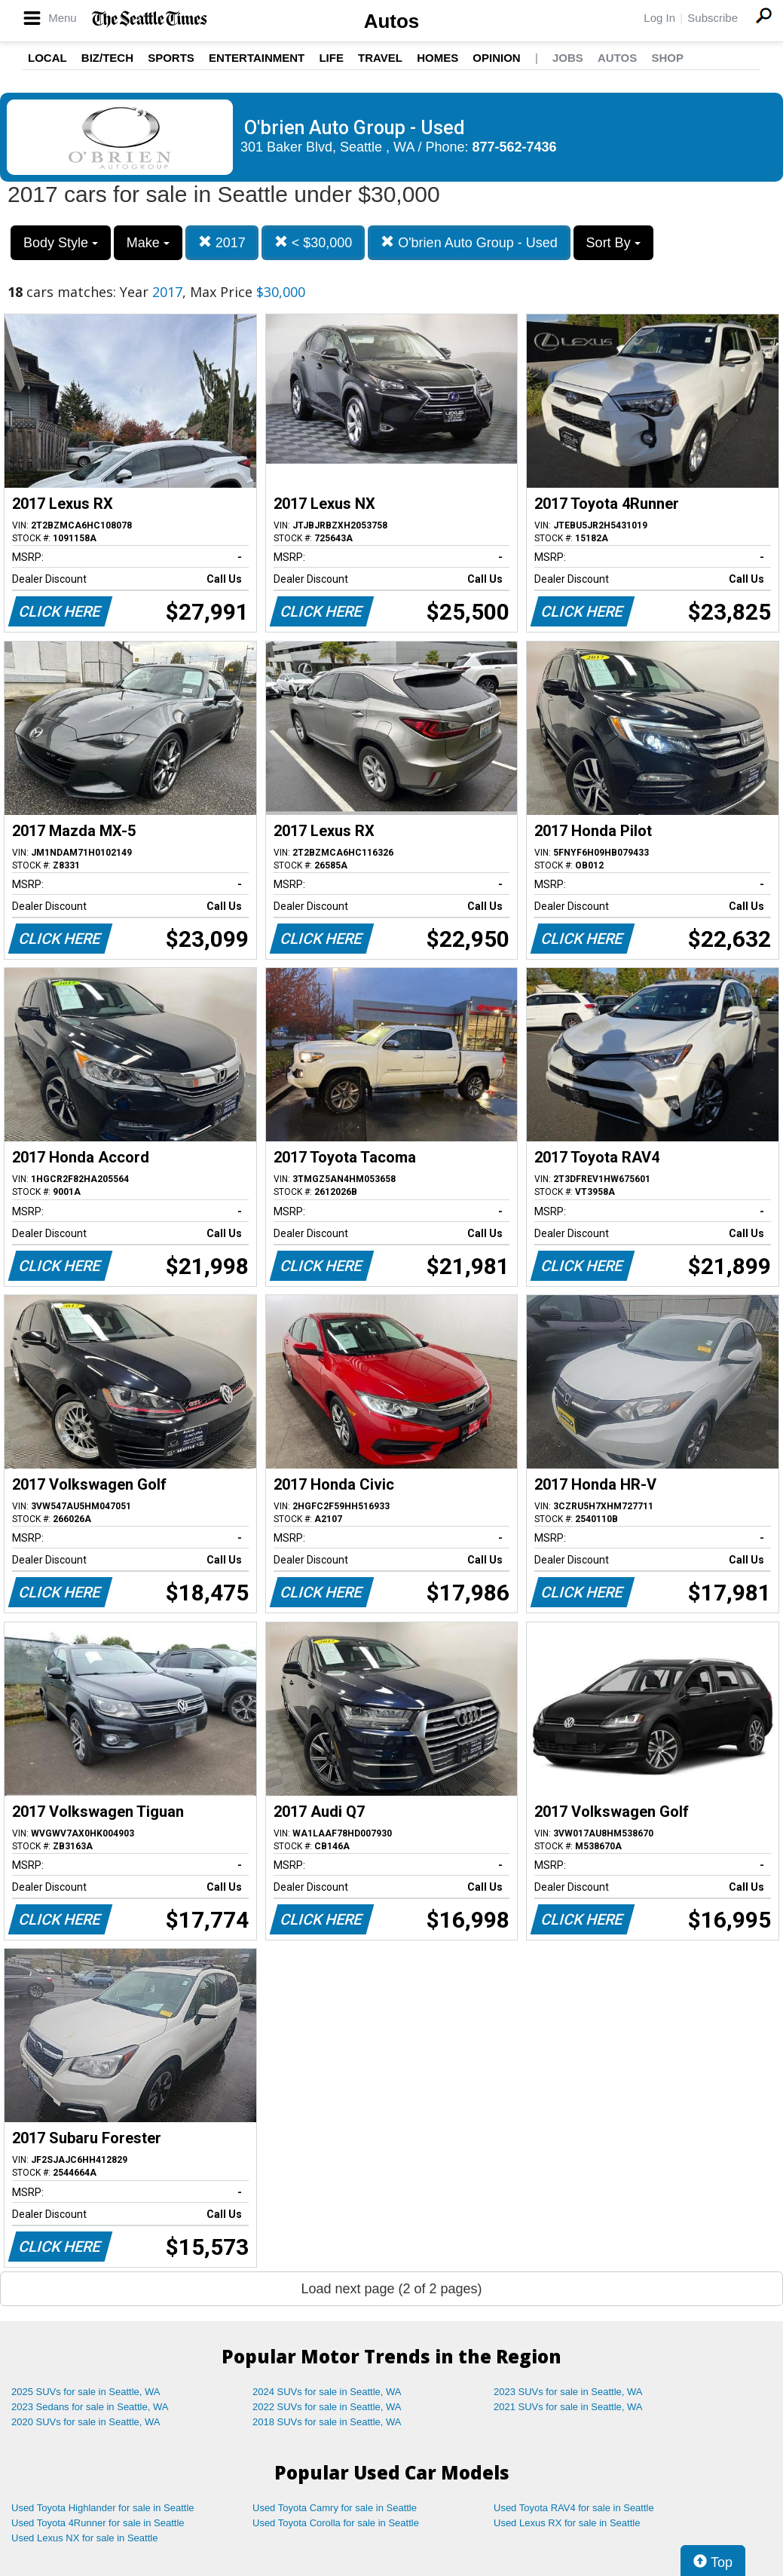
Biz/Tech (107, 57)
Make (148, 242)
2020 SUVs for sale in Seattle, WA (86, 2421)
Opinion (496, 57)
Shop (667, 57)
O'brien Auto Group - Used (469, 242)
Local (47, 57)
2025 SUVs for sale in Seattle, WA (86, 2391)
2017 (222, 242)
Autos (392, 21)
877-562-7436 (515, 147)
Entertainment (256, 57)
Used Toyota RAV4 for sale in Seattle (574, 2507)
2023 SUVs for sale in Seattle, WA (568, 2391)
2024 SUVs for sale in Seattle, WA (327, 2391)
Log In (659, 17)
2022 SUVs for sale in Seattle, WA (327, 2406)
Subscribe (712, 17)
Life (331, 57)
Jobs (567, 57)
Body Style (60, 242)
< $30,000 (313, 242)
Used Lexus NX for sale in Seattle (84, 2538)
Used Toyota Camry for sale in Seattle (334, 2507)
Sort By (613, 242)
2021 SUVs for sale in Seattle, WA (568, 2406)
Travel (380, 57)
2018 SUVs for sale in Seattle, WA (327, 2421)
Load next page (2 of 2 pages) (391, 2288)
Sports (171, 57)
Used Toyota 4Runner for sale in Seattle (98, 2523)
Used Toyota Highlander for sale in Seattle (102, 2507)
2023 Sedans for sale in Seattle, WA (89, 2406)
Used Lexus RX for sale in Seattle (567, 2523)
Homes (437, 57)
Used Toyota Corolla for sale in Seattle (335, 2523)
